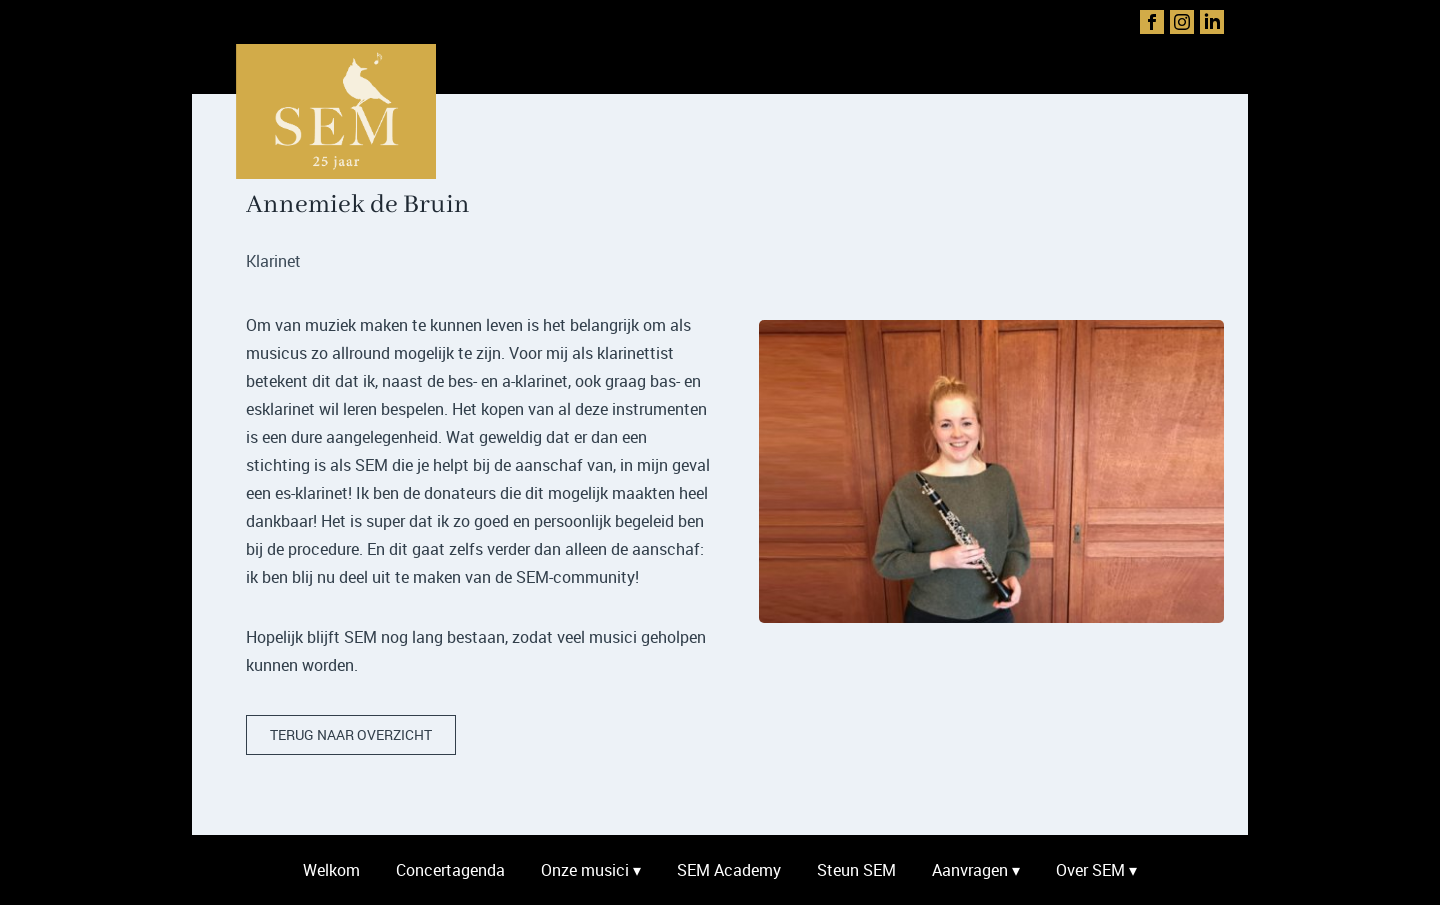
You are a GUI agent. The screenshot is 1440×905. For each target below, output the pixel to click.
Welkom (331, 870)
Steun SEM (856, 870)
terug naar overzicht (351, 734)
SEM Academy (729, 870)
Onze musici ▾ (591, 870)
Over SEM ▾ (1096, 870)
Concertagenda (450, 870)
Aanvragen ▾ (976, 870)
